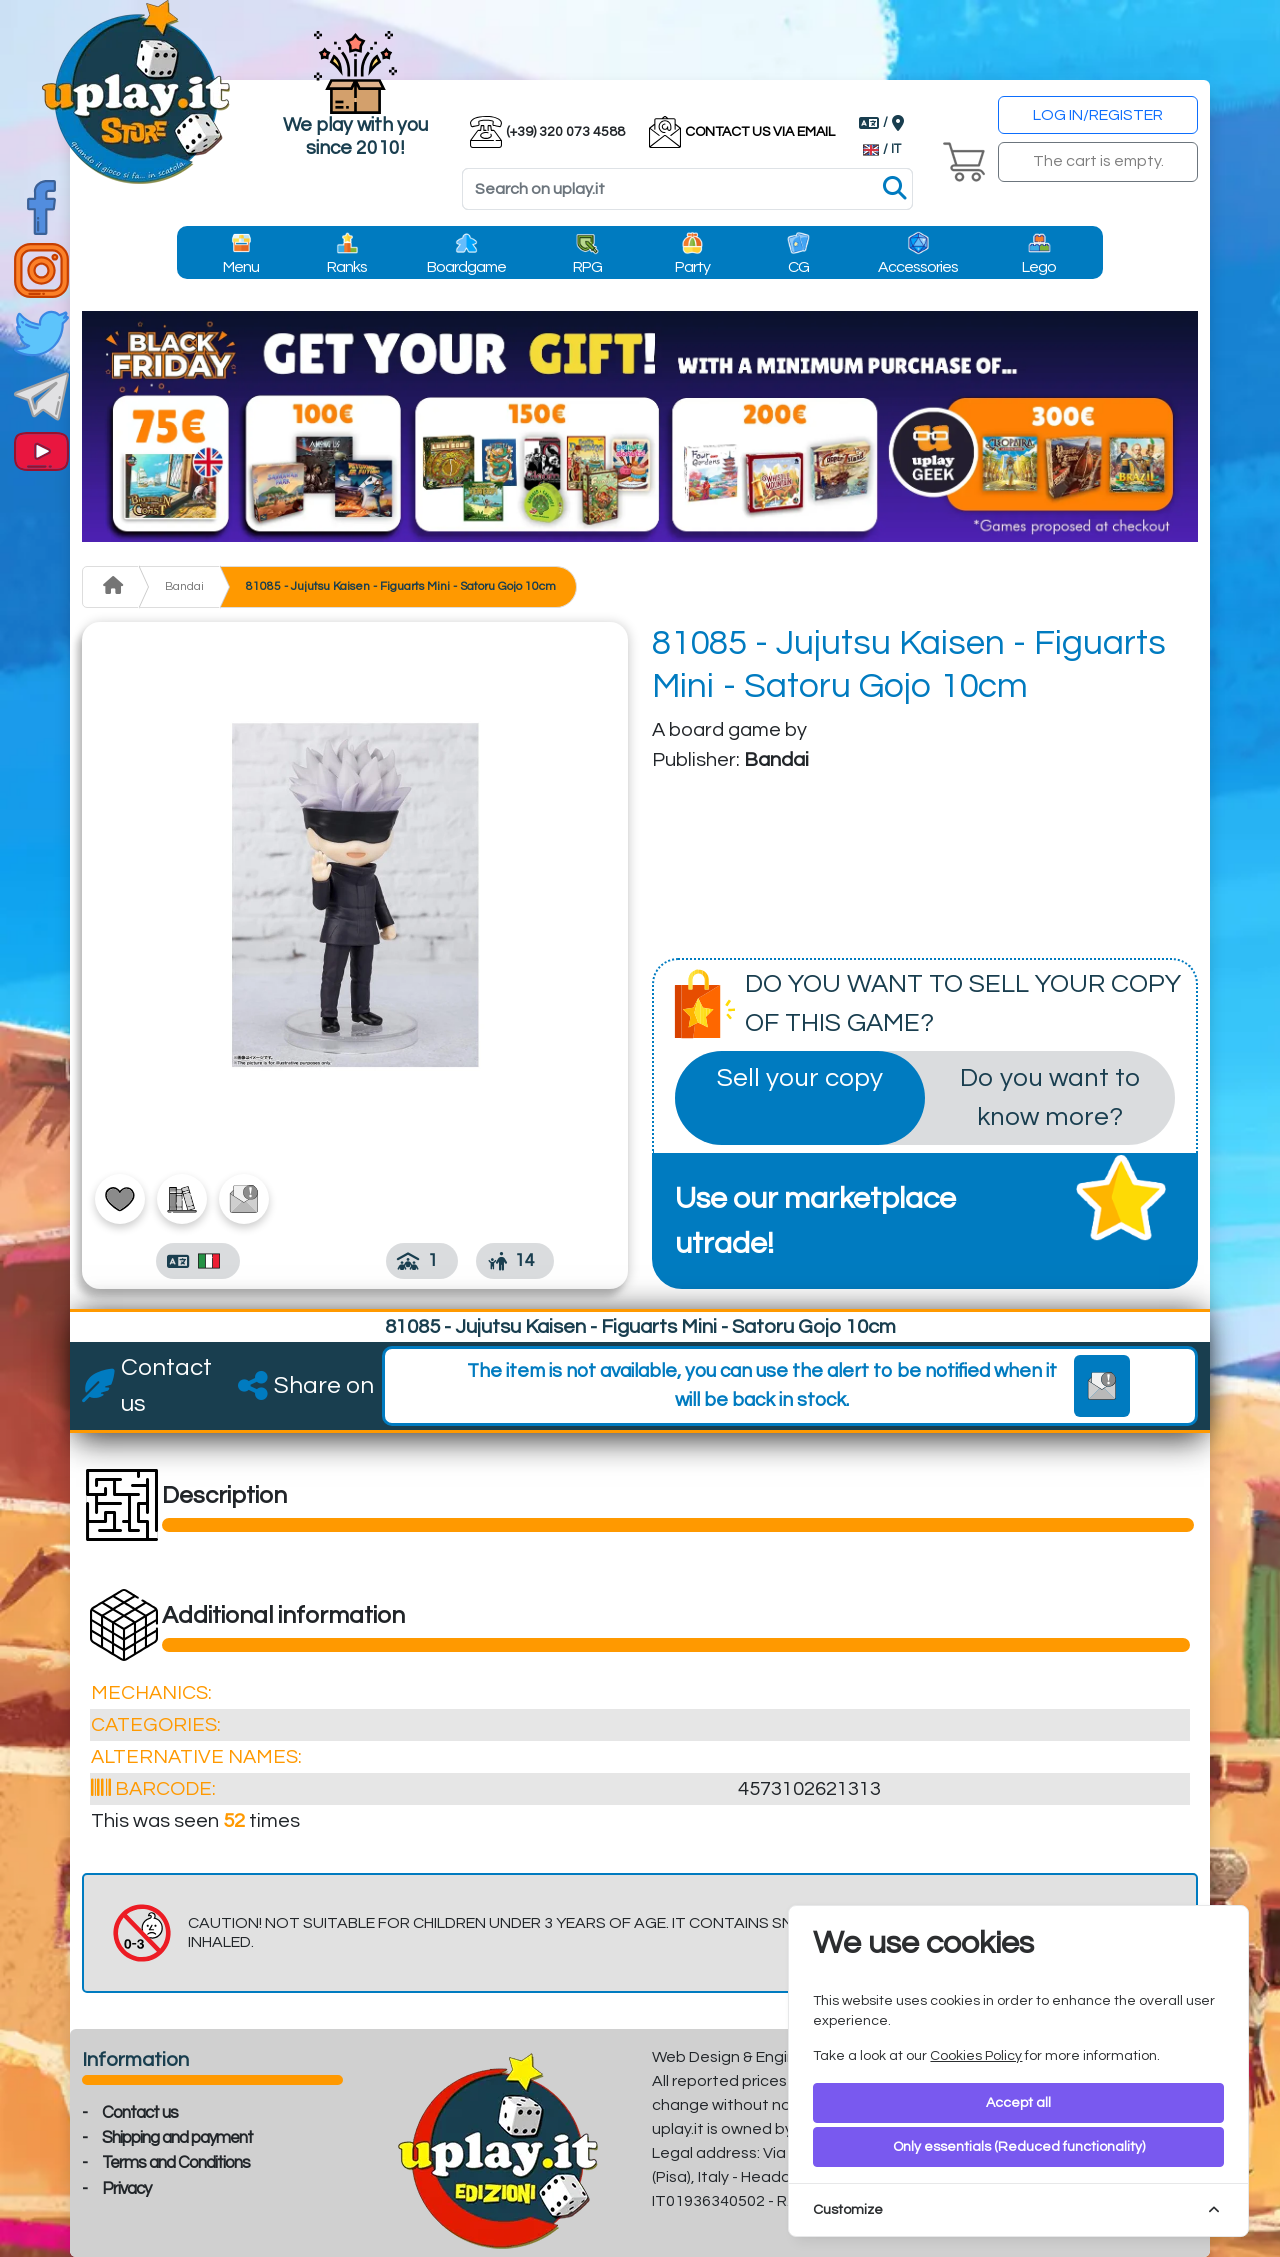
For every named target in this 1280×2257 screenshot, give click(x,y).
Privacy (126, 2189)
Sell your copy (800, 1078)
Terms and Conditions (176, 2163)
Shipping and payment (177, 2138)
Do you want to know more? (1050, 1097)
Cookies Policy (976, 2056)
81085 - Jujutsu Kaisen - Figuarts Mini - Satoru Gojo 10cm (401, 586)
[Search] (687, 189)
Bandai (184, 586)
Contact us (140, 2113)
